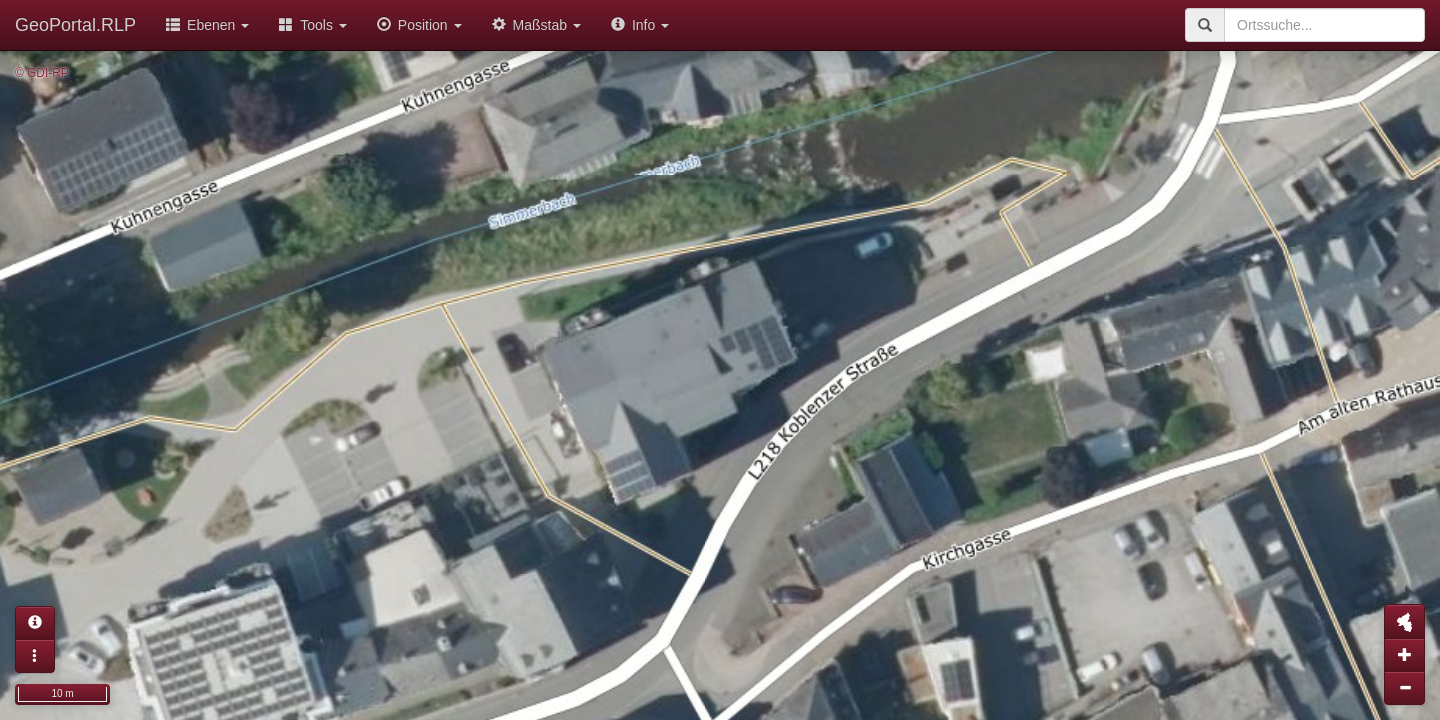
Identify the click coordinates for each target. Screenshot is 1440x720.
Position (419, 25)
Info (640, 25)
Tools (313, 25)
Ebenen (207, 25)
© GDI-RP (42, 73)
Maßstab (536, 25)
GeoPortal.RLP (75, 25)
